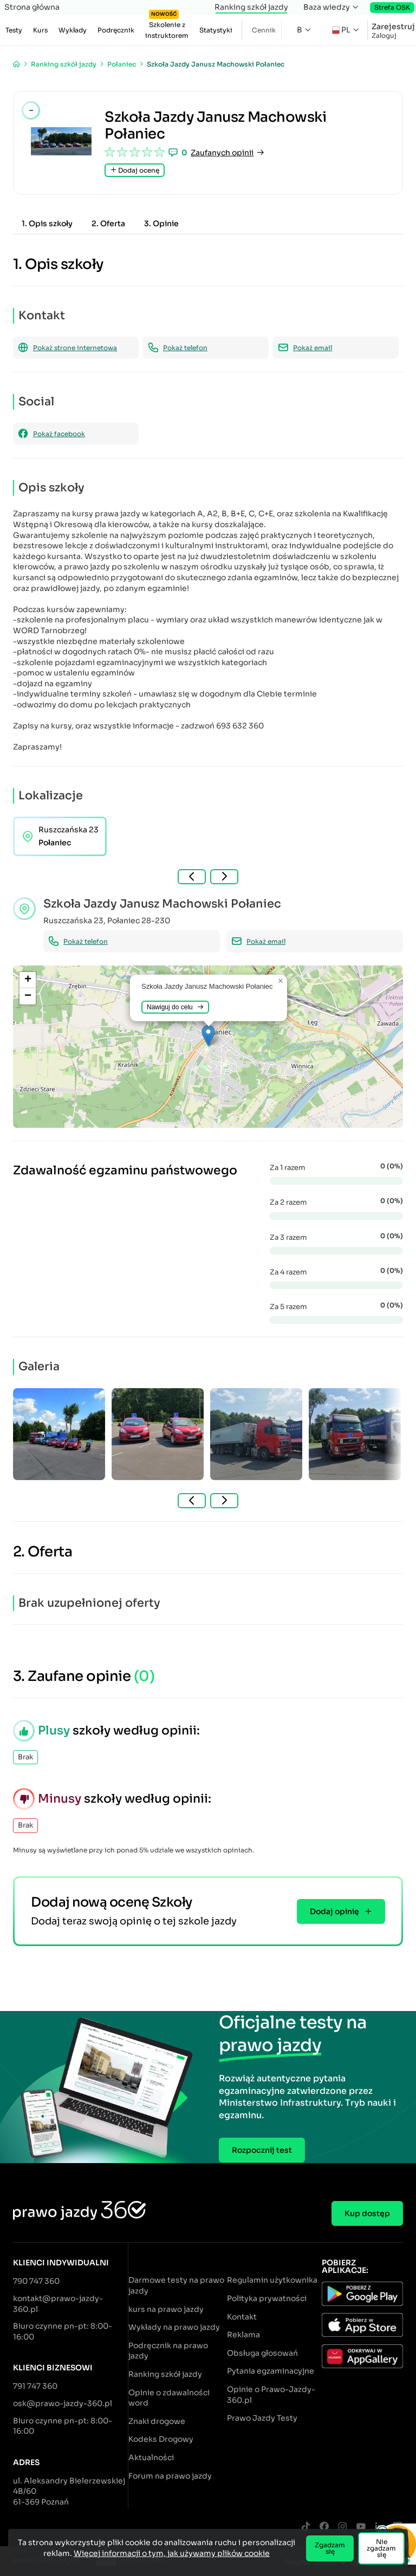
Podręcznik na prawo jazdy (168, 2351)
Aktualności (151, 2457)
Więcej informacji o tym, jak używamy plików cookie (172, 2553)
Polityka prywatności (267, 2298)
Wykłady (72, 30)
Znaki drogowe (156, 2421)
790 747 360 (36, 2281)
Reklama (243, 2335)
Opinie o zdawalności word (169, 2398)
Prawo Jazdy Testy (262, 2418)
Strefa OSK (392, 7)
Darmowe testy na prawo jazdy (176, 2285)
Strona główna (32, 7)
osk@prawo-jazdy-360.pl (62, 2403)
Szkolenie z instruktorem (166, 27)
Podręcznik (116, 30)
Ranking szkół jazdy (251, 7)
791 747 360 (35, 2386)
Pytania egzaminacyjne (270, 2371)
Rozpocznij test (262, 2150)
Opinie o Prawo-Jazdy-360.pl (271, 2394)
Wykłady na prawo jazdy (174, 2327)
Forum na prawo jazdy (170, 2476)
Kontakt (242, 2317)
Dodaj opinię (341, 1911)
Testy (13, 30)
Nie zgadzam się (381, 2548)
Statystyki (215, 30)
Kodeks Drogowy (160, 2439)
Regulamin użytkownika (272, 2280)
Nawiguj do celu (175, 1007)
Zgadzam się (330, 2548)
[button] (208, 1035)
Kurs (40, 30)
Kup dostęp (367, 2213)
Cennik (264, 30)
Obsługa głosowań (262, 2353)
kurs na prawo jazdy (166, 2309)
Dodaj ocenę (134, 170)
